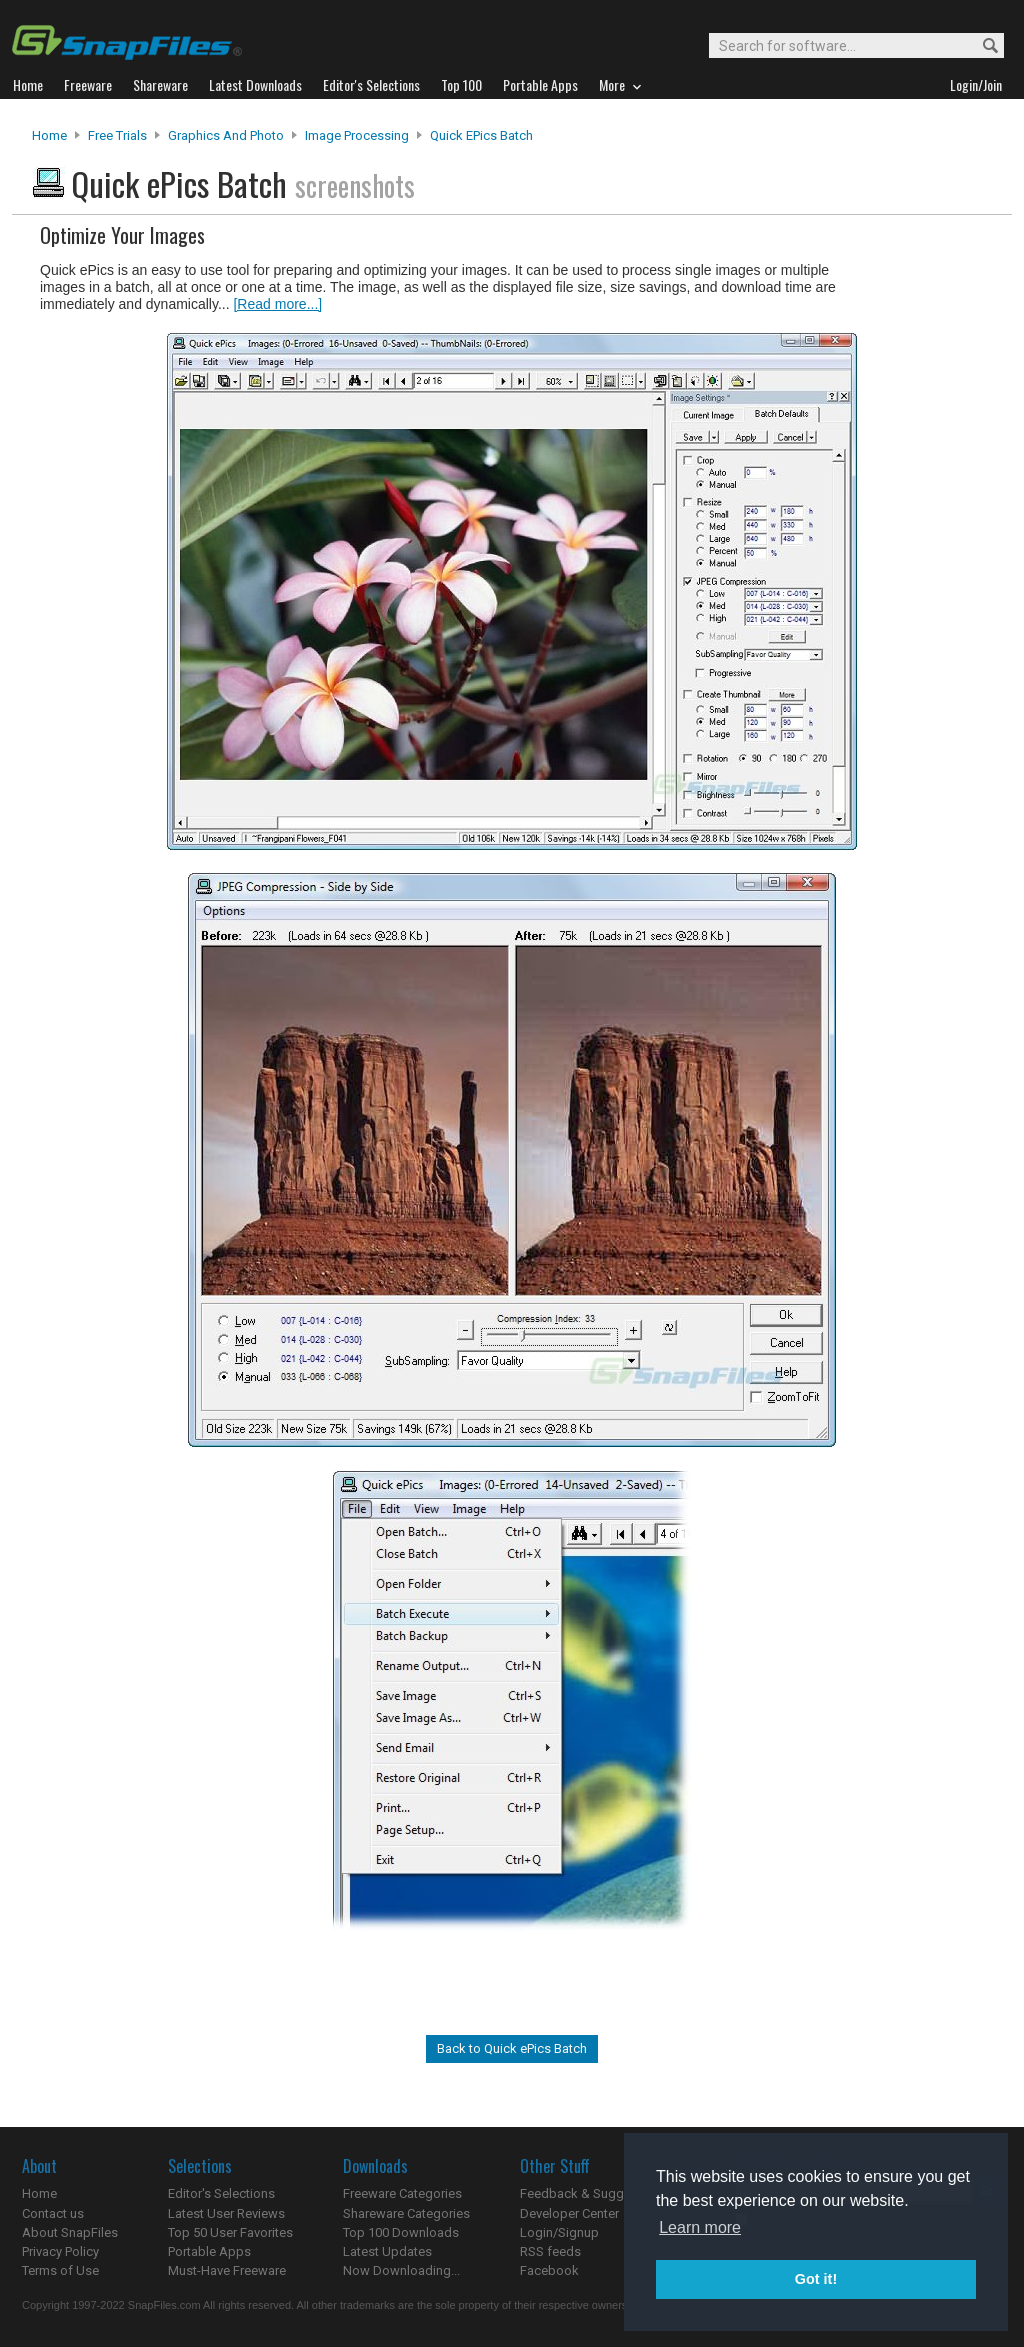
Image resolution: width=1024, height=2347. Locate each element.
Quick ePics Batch (481, 135)
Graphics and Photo (226, 135)
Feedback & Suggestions (593, 2193)
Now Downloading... (401, 2270)
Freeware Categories (402, 2193)
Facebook (549, 2270)
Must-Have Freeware (227, 2270)
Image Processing (357, 135)
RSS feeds (550, 2251)
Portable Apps (209, 2251)
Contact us (53, 2213)
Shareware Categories (406, 2213)
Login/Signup (559, 2232)
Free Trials (117, 135)
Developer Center (569, 2213)
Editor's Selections (221, 2193)
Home (49, 135)
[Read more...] (277, 304)
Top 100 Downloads (401, 2232)
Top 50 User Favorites (230, 2232)
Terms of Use (60, 2270)
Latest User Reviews (226, 2213)
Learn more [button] (700, 2227)
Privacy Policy (60, 2251)
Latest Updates (387, 2251)
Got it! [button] (816, 2279)
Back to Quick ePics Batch (512, 2048)
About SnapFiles (70, 2232)
